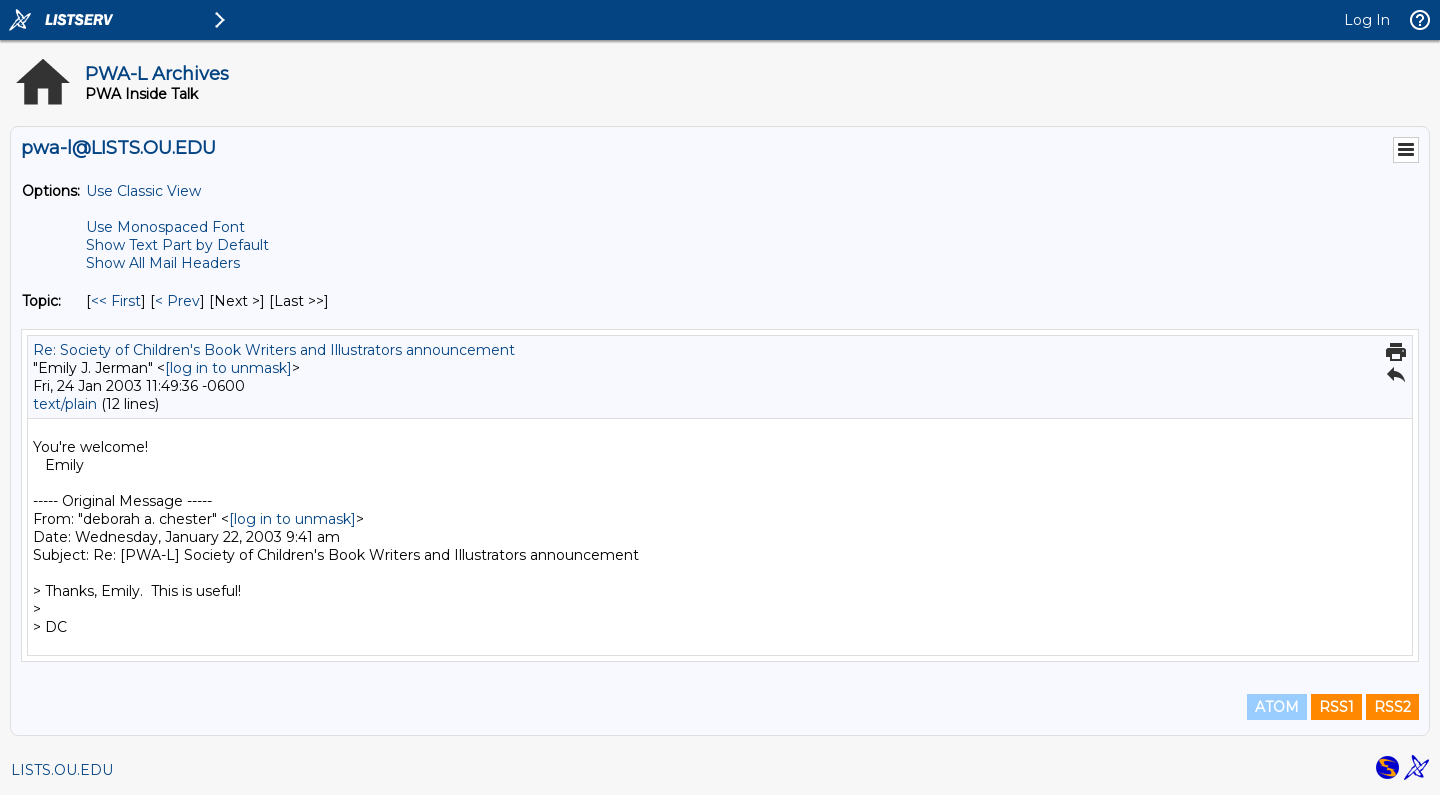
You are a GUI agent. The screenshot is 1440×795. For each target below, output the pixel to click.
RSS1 (1336, 707)
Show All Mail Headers (163, 263)
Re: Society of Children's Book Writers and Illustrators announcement (274, 350)
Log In (1367, 20)
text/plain (65, 404)
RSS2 (1392, 707)
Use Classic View (143, 191)
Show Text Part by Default (177, 245)
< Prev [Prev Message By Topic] (177, 301)
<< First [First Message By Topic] (116, 301)
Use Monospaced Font (165, 227)
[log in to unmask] (228, 368)
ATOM (1277, 707)
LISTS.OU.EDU (62, 770)
